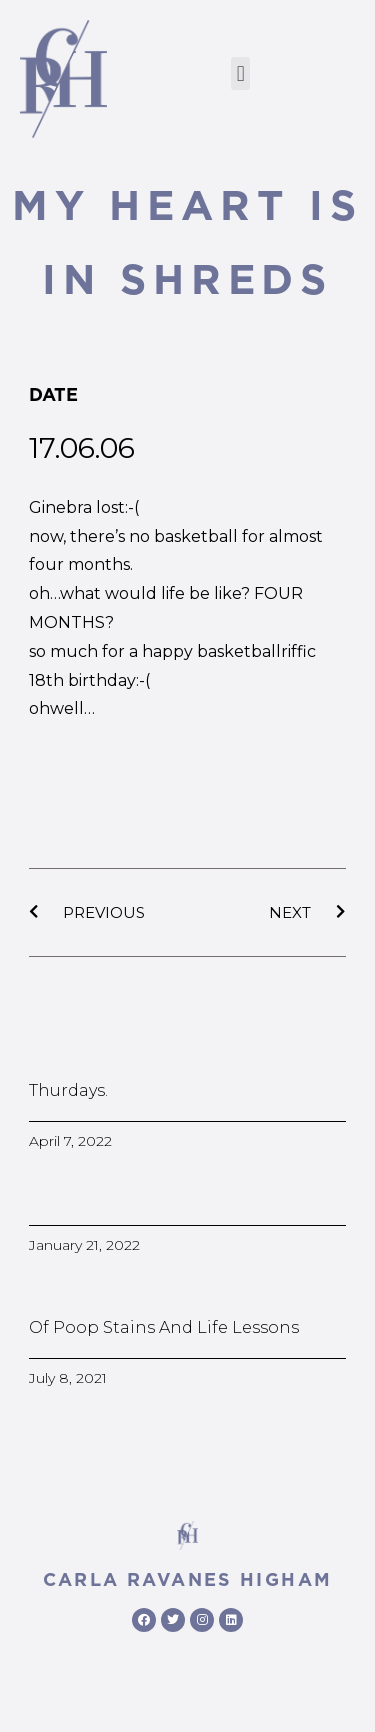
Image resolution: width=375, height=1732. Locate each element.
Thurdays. (68, 1090)
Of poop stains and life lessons (164, 1327)
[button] (240, 73)
